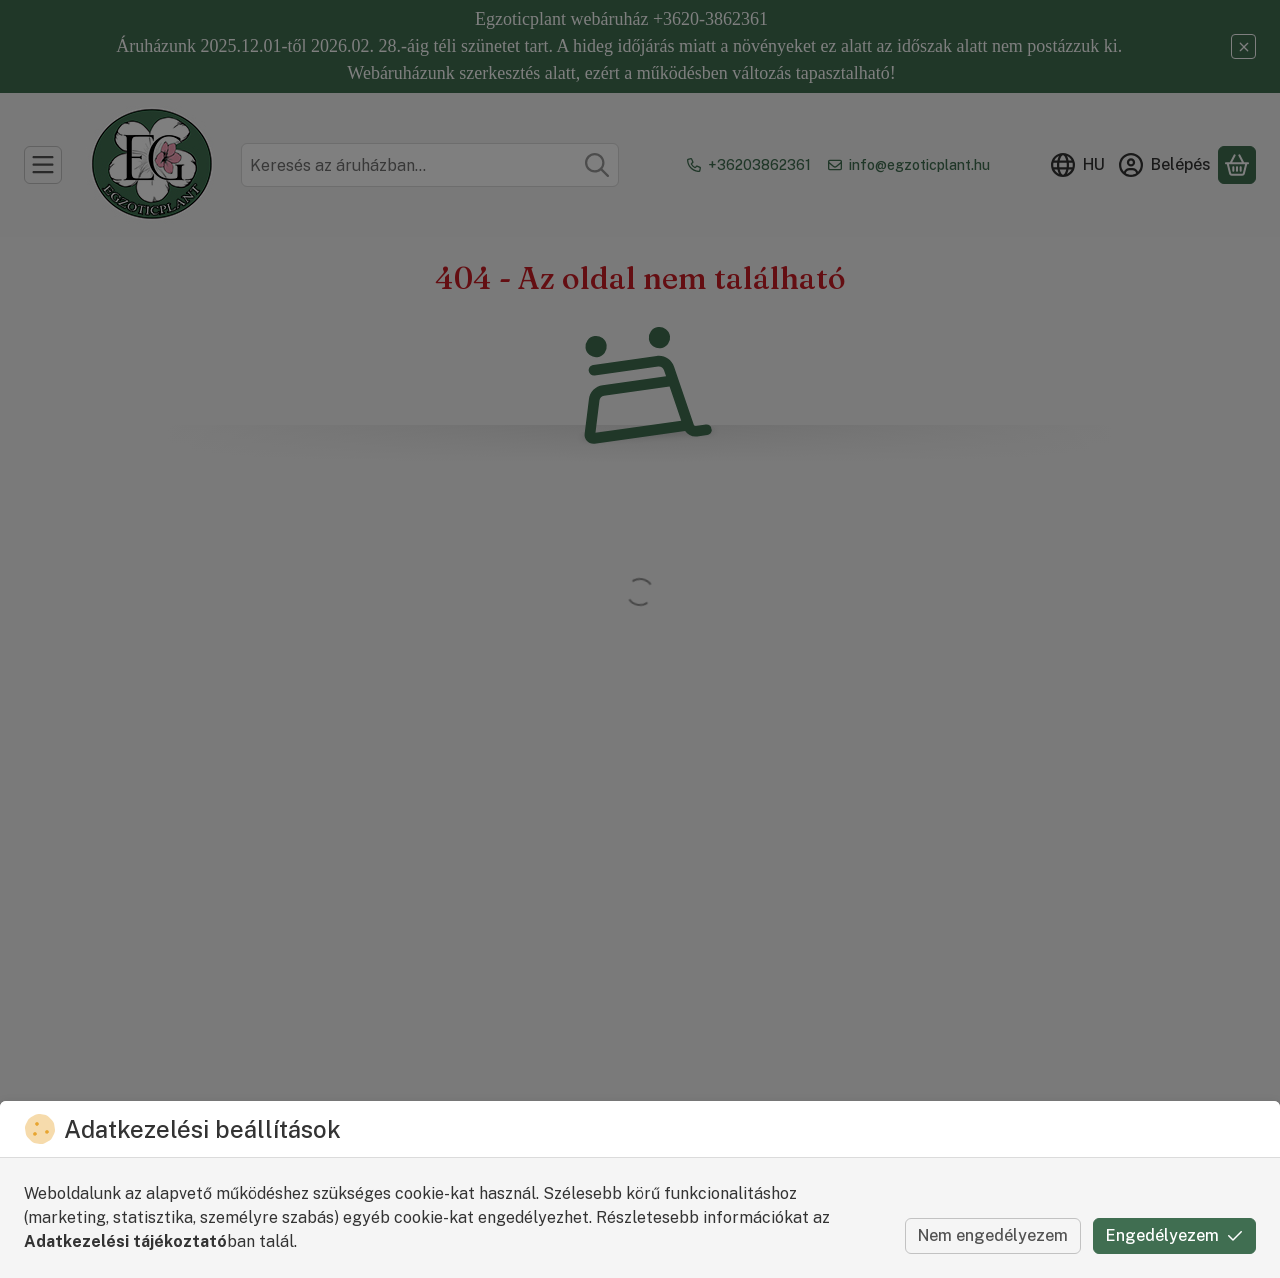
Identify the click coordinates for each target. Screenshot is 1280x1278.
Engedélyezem (1174, 1235)
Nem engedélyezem (993, 1235)
